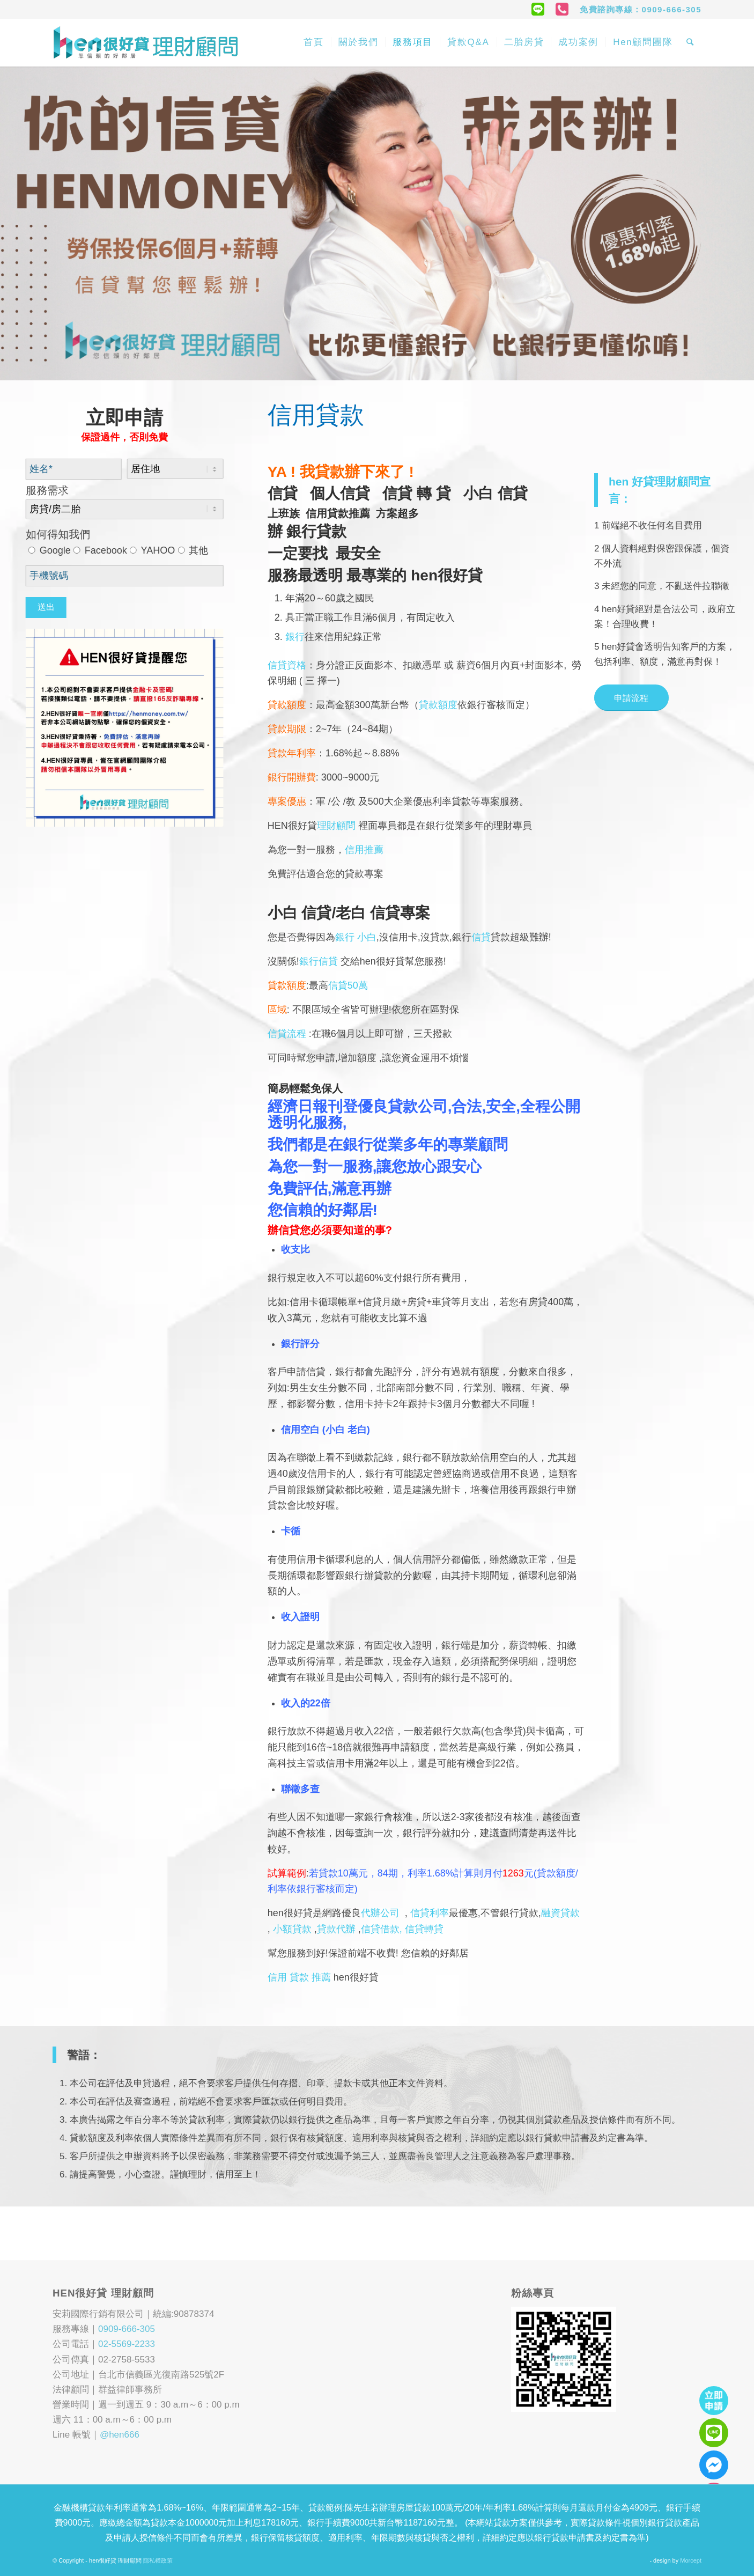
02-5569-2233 (126, 2344)
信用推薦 (364, 849)
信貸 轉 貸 (422, 493)
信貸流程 (287, 1033)
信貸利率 (429, 1913)
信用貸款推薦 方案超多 (362, 513)
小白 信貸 (495, 493)
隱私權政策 (158, 2560)
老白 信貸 (368, 912)
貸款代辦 (336, 1929)
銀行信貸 (318, 961)
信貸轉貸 (424, 1929)
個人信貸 (346, 493)
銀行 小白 (355, 937)
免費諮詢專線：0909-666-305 (640, 9)
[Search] (690, 42)
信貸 (289, 493)
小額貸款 (292, 1929)
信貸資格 (287, 665)
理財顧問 (337, 825)
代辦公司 (380, 1913)
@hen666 (119, 2435)
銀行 (295, 636)
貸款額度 (438, 705)
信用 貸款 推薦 (299, 1977)
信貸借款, (383, 1929)
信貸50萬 (348, 985)
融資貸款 (560, 1913)
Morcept (690, 2560)
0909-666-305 (126, 2329)
